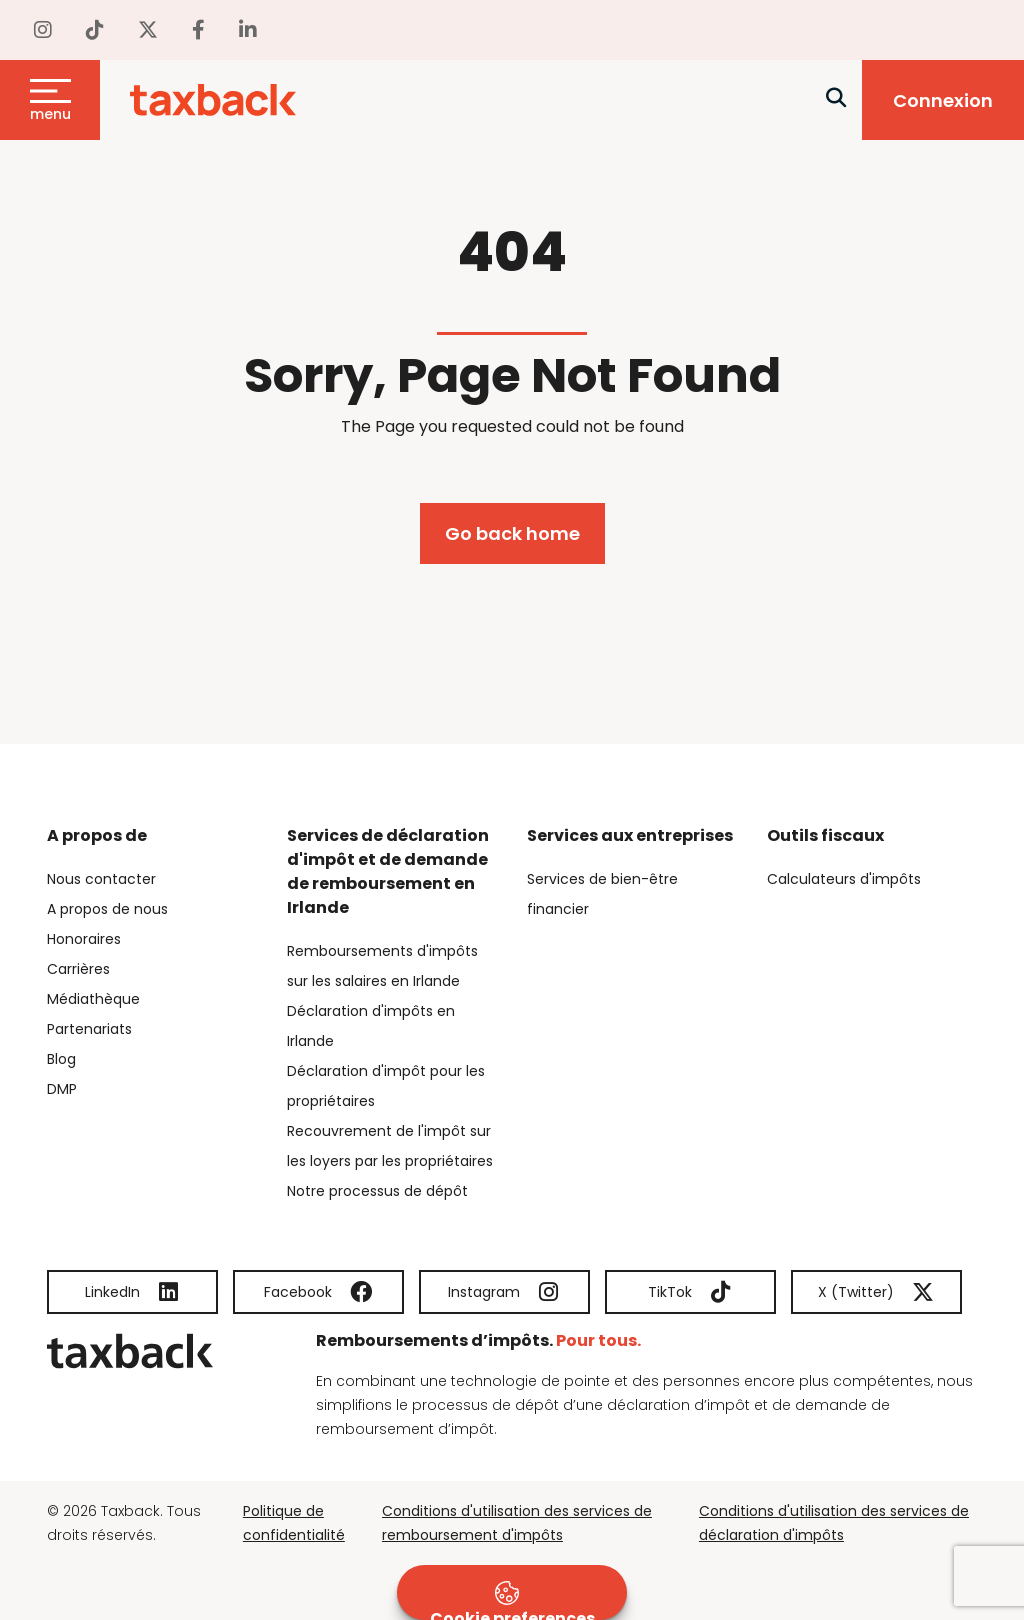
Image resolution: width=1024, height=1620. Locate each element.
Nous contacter (101, 879)
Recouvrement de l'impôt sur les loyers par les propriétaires (390, 1146)
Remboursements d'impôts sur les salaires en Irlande (382, 966)
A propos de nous (107, 909)
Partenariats (89, 1029)
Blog (61, 1059)
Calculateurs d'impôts (844, 879)
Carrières (78, 969)
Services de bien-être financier (602, 894)
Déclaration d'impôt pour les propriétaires (386, 1086)
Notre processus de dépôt (377, 1191)
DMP (62, 1089)
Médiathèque (93, 999)
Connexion (943, 100)
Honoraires (84, 939)
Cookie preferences (512, 1600)
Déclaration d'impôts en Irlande (371, 1026)
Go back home (512, 533)
